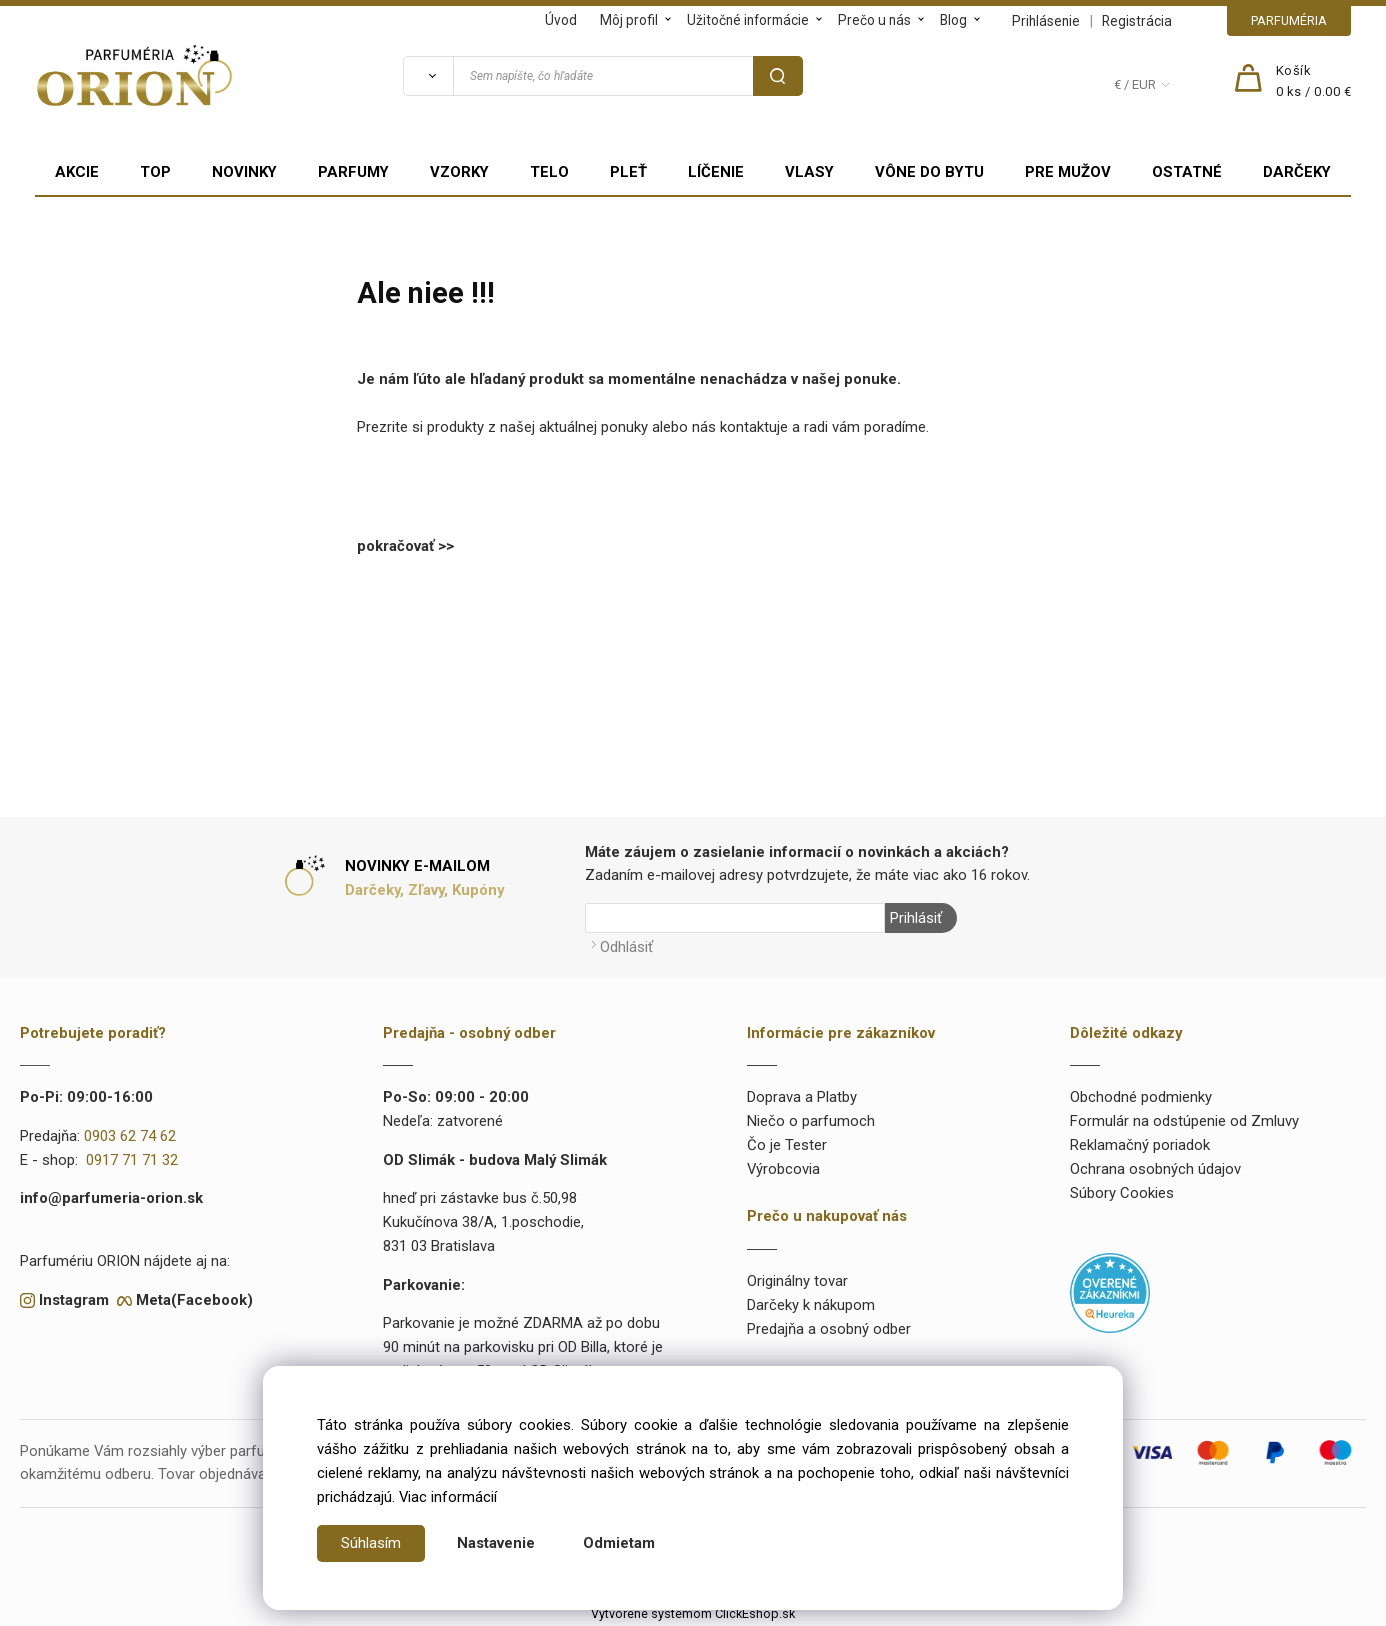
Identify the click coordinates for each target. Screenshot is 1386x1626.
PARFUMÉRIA (1289, 20)
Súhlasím (371, 1543)
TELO (549, 172)
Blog (953, 20)
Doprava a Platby (802, 1097)
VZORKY (459, 172)
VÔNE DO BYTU (929, 172)
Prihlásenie (1046, 21)
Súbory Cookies (1122, 1193)
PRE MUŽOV (1068, 172)
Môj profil (629, 20)
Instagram (74, 1300)
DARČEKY (1297, 172)
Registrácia (1137, 21)
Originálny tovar (797, 1281)
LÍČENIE (716, 172)
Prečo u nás (874, 20)
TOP (155, 172)
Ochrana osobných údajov (1155, 1169)
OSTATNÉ (1187, 172)
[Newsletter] (735, 918)
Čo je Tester (787, 1145)
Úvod (561, 20)
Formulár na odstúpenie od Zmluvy (1184, 1121)
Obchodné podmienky (1141, 1097)
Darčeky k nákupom (811, 1305)
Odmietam (619, 1543)
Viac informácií (448, 1497)
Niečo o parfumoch (811, 1121)
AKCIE (77, 172)
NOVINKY (244, 172)
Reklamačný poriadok (1140, 1145)
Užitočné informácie (748, 20)
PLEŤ (628, 172)
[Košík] (1314, 82)
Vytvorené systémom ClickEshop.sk (693, 1613)
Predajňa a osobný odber (829, 1329)
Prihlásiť (916, 918)
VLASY (809, 172)
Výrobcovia (783, 1169)
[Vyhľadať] (428, 76)
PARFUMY (353, 172)
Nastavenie (496, 1543)
